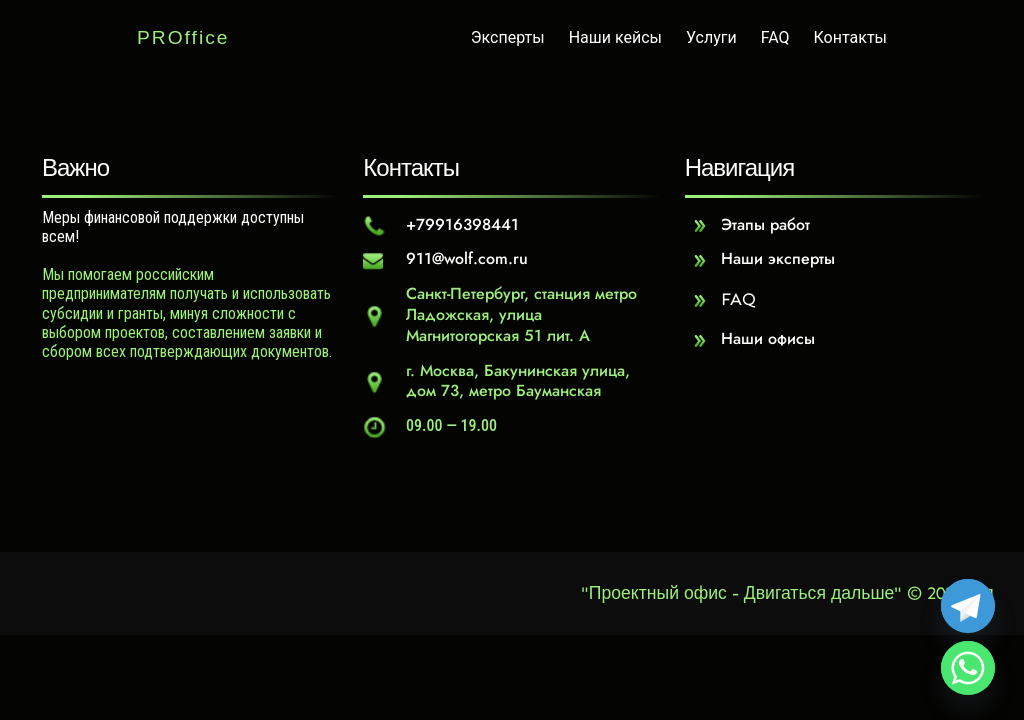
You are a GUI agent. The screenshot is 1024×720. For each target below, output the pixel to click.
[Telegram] (968, 606)
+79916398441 (462, 224)
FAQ (738, 299)
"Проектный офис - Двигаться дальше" (741, 593)
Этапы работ (765, 224)
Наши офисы (768, 338)
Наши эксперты (778, 258)
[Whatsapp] (968, 668)
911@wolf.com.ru (467, 258)
